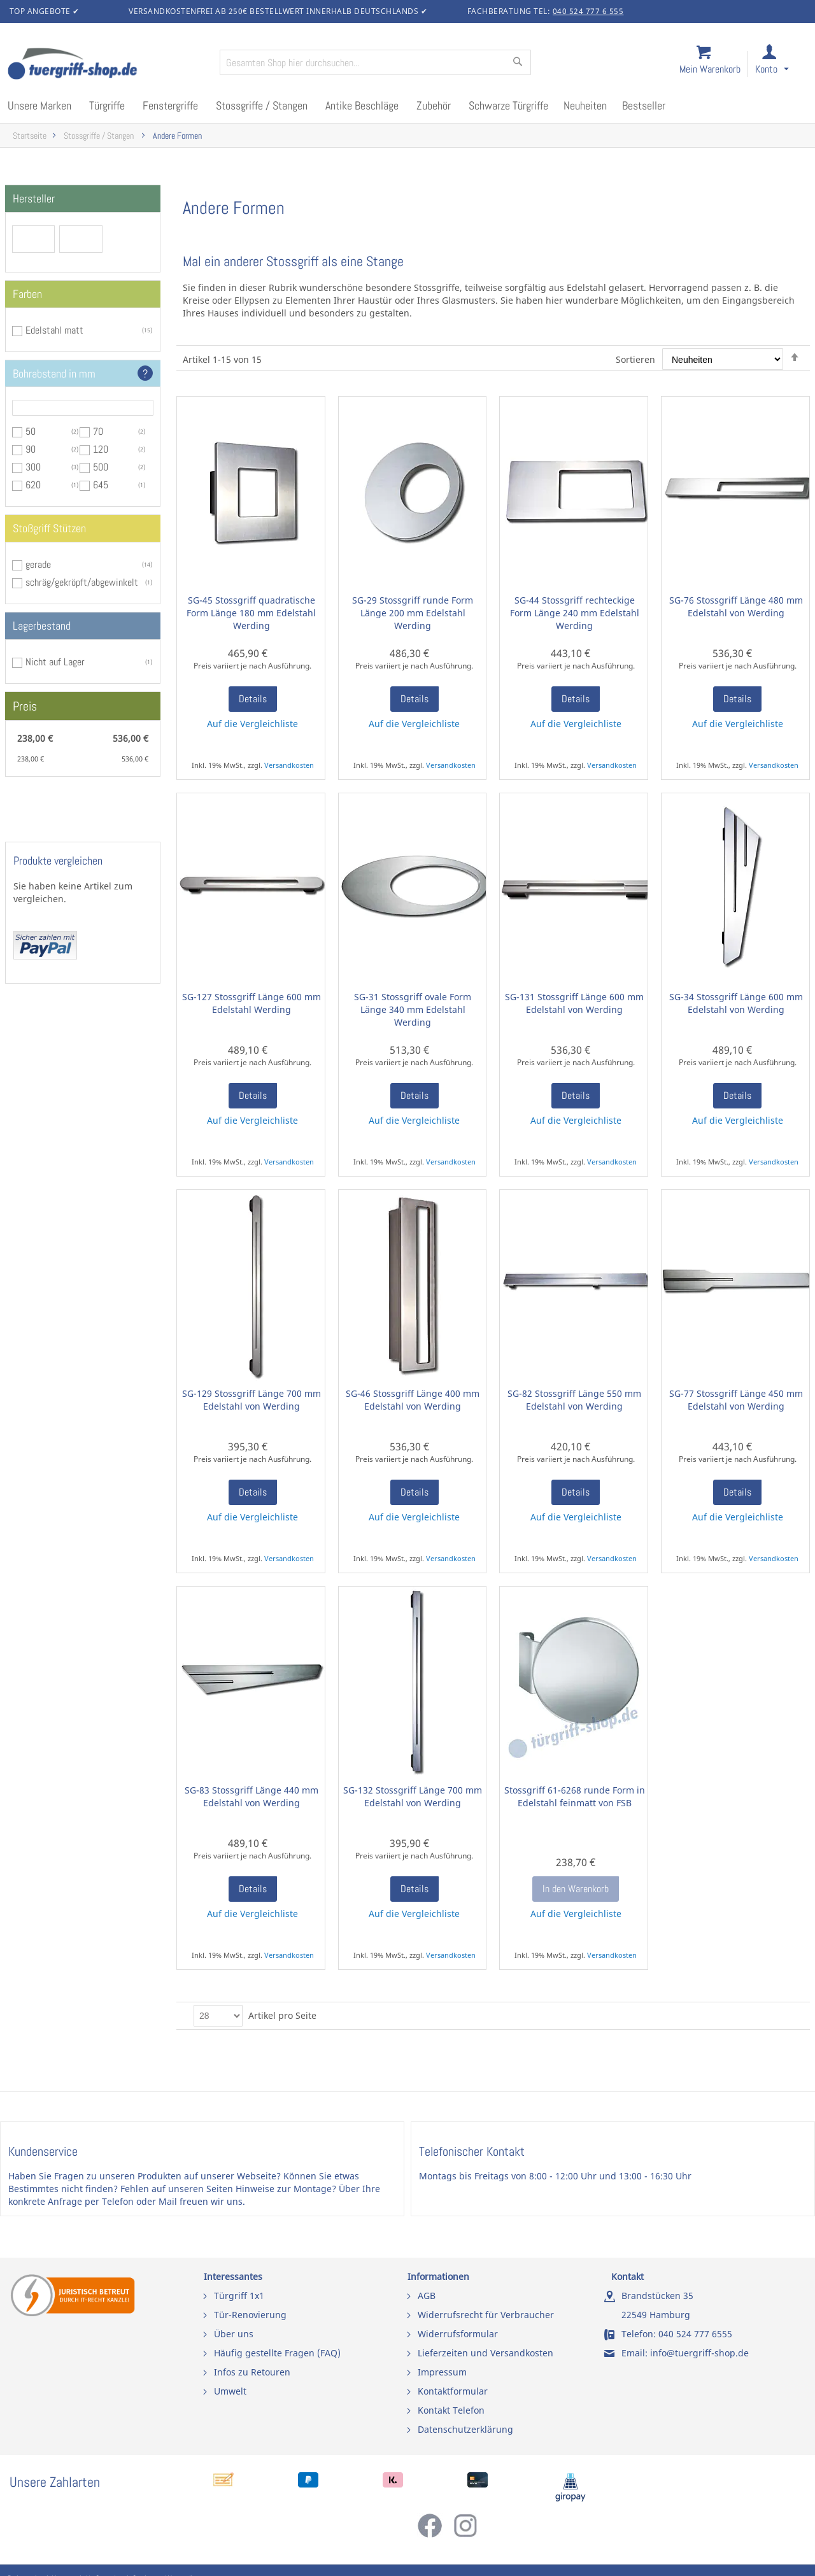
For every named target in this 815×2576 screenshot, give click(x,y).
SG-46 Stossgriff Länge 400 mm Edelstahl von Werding (412, 1399)
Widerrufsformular (458, 2334)
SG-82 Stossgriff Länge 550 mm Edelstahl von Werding (574, 1399)
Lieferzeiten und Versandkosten (485, 2353)
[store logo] (108, 65)
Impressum (442, 2372)
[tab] (82, 199)
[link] (782, 65)
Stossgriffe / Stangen (100, 136)
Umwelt (230, 2391)
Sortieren (635, 359)
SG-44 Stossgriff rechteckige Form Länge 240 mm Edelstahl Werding (574, 613)
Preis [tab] (25, 706)
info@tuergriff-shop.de (699, 2353)
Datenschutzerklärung (465, 2429)
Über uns (233, 2334)
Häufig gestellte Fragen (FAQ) (277, 2353)
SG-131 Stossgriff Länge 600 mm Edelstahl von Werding (574, 1003)
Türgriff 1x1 (239, 2295)
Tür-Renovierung (250, 2315)
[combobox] (375, 62)
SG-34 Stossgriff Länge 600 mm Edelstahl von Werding (736, 1003)
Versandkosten (289, 765)
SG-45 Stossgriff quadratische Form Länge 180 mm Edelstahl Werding (251, 613)
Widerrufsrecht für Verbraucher (486, 2315)
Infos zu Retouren (252, 2372)
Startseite (29, 136)
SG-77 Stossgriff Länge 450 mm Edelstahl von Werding (736, 1399)
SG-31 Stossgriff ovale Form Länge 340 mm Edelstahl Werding (412, 1009)
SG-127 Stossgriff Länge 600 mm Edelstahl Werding (251, 1003)
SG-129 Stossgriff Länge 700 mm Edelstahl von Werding (251, 1399)
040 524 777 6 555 (588, 11)
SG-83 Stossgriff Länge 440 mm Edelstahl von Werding (251, 1796)
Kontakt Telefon (451, 2410)
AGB (427, 2295)
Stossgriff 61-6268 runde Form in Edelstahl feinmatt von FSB (574, 1796)
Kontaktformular (453, 2391)
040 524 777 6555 (695, 2334)
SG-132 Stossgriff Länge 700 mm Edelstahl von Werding (412, 1796)
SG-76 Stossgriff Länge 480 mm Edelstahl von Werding (736, 606)
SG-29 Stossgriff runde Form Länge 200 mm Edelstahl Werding (412, 613)
